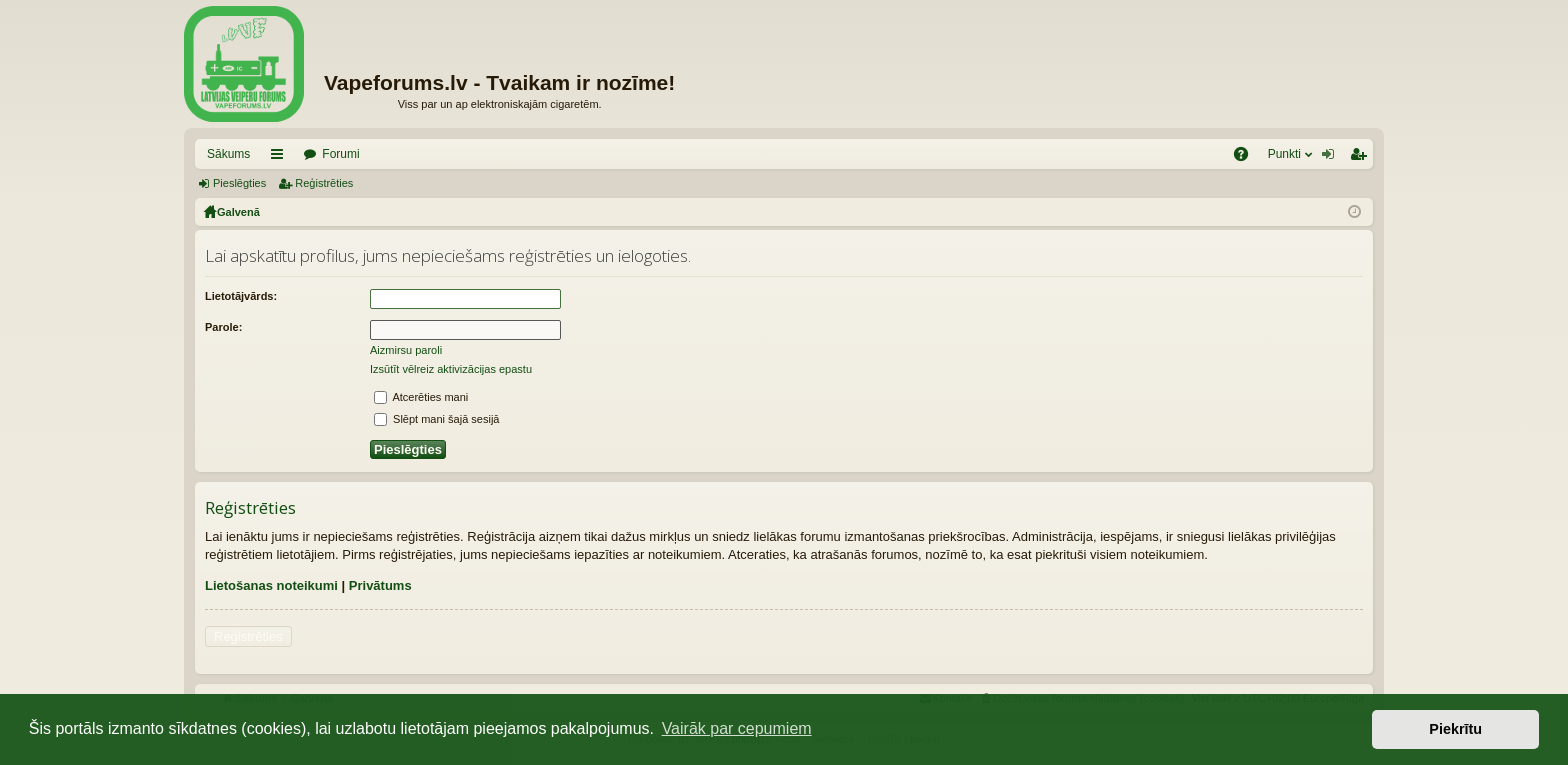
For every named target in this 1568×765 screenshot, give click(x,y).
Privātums (380, 585)
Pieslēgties (239, 183)
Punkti (1284, 154)
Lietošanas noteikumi (271, 585)
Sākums (228, 154)
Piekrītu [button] (1455, 729)
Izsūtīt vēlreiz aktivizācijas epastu (451, 369)
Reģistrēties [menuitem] (1362, 158)
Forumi (340, 154)
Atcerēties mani (421, 397)
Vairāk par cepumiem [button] (737, 728)
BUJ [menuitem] (1247, 158)
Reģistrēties (324, 183)
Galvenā (238, 212)
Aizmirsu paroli (406, 350)
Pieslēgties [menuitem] (1332, 158)
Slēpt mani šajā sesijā (436, 419)
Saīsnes (281, 158)
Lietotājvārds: (241, 296)
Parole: (223, 327)
